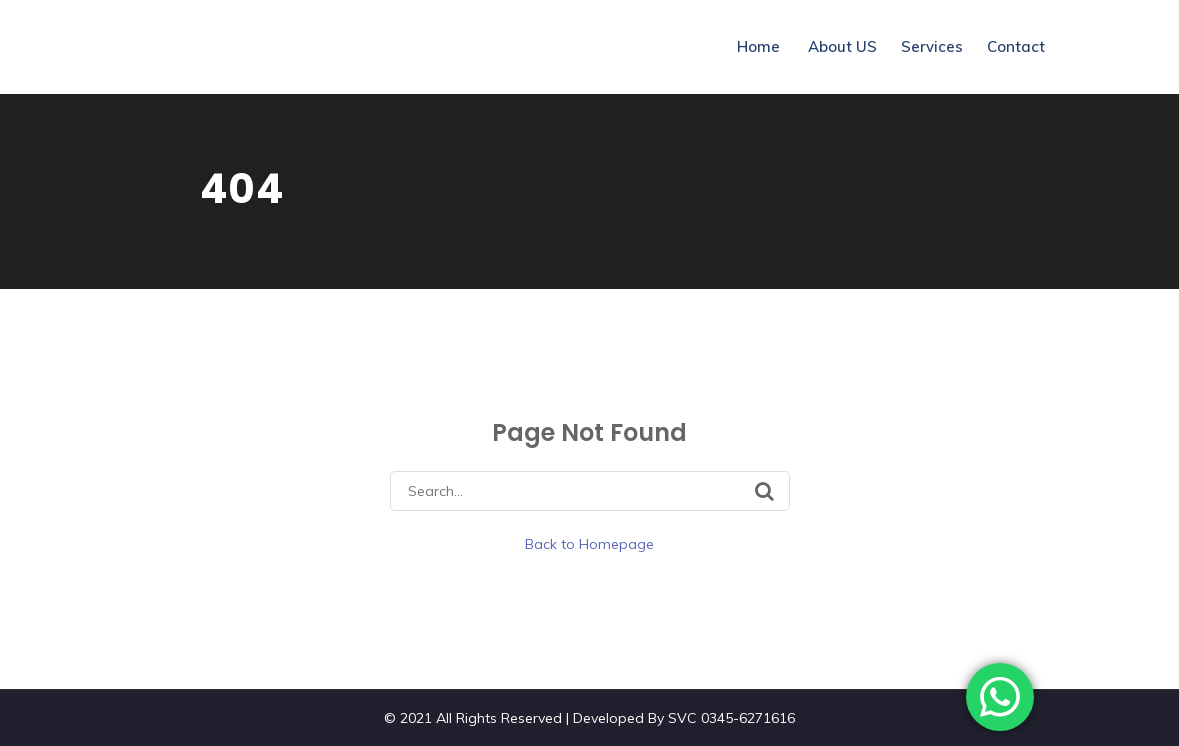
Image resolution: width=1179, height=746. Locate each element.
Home (758, 46)
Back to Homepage (589, 544)
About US (842, 46)
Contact (1016, 46)
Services (932, 46)
